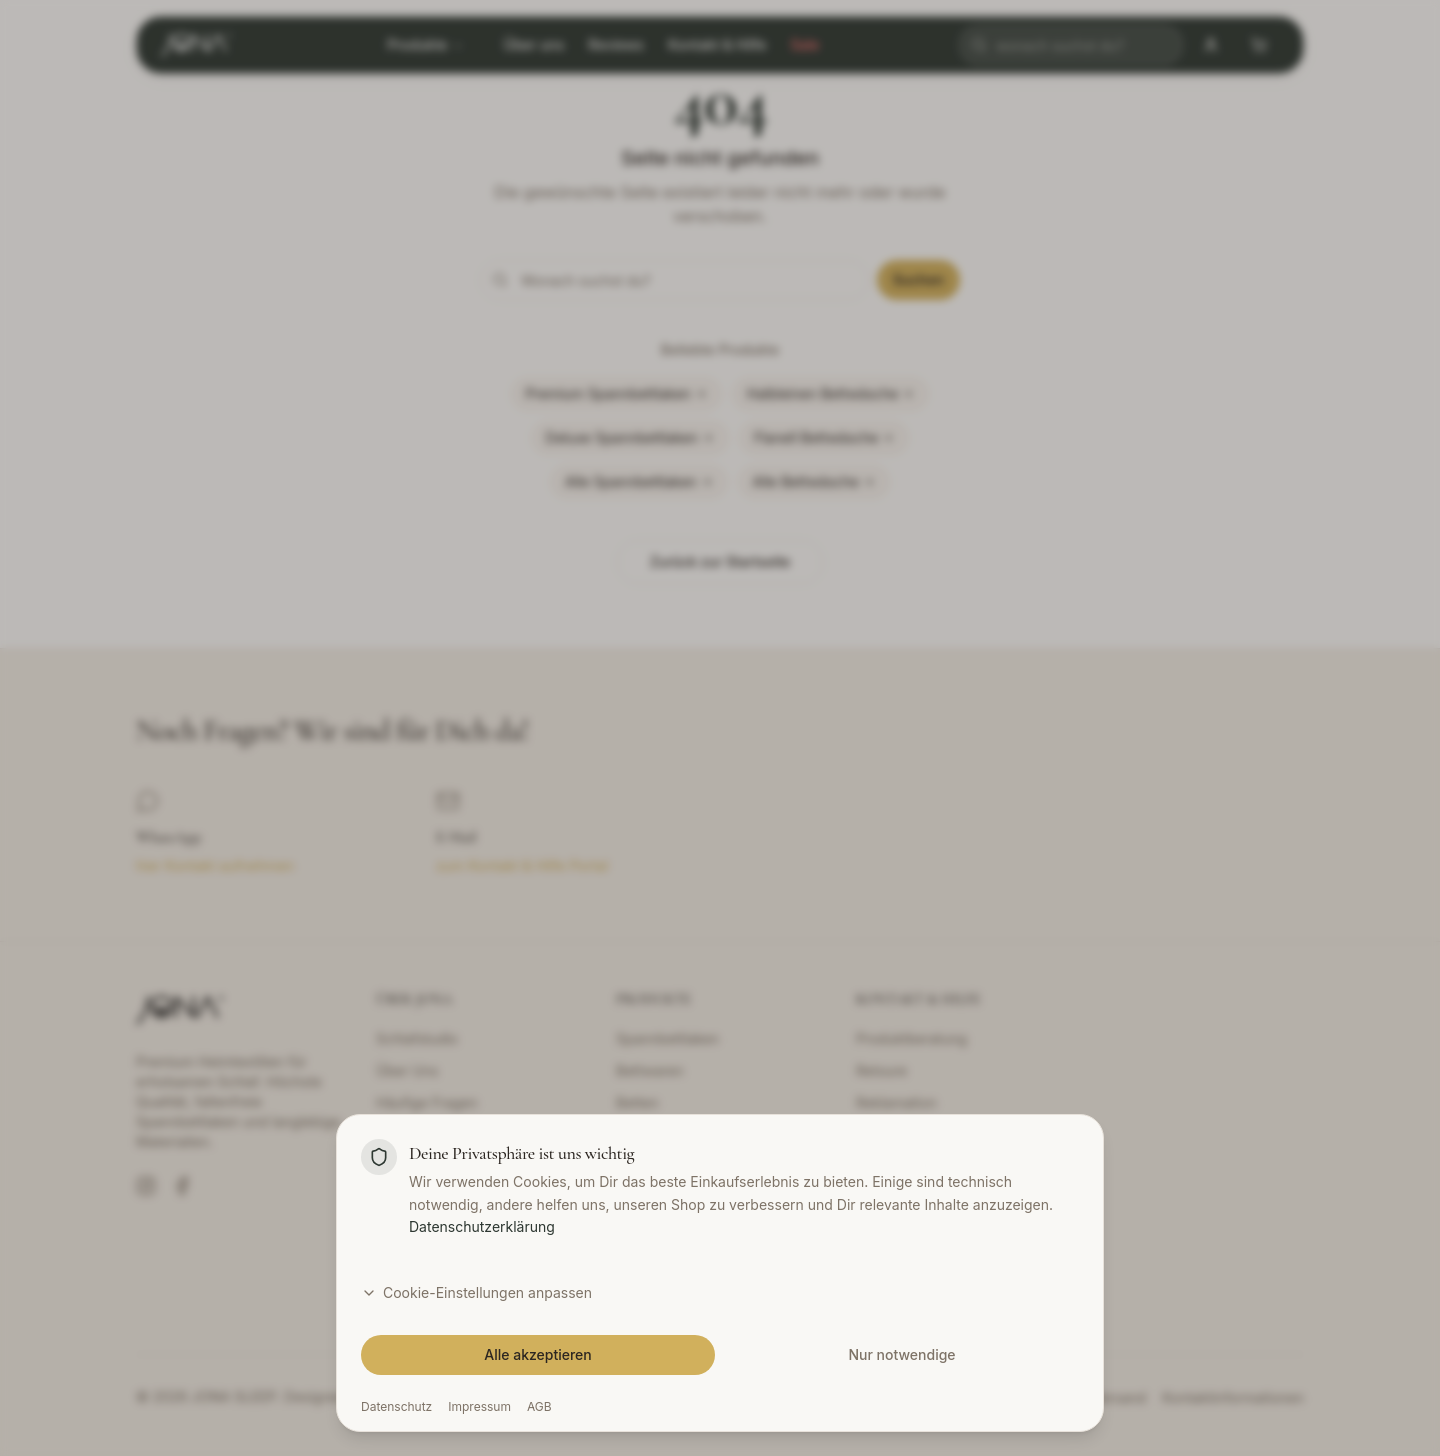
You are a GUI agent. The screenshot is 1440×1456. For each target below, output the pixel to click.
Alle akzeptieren (538, 1354)
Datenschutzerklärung (482, 1226)
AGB (539, 1406)
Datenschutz (396, 1406)
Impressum (479, 1406)
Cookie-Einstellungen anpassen (476, 1292)
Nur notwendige (901, 1354)
